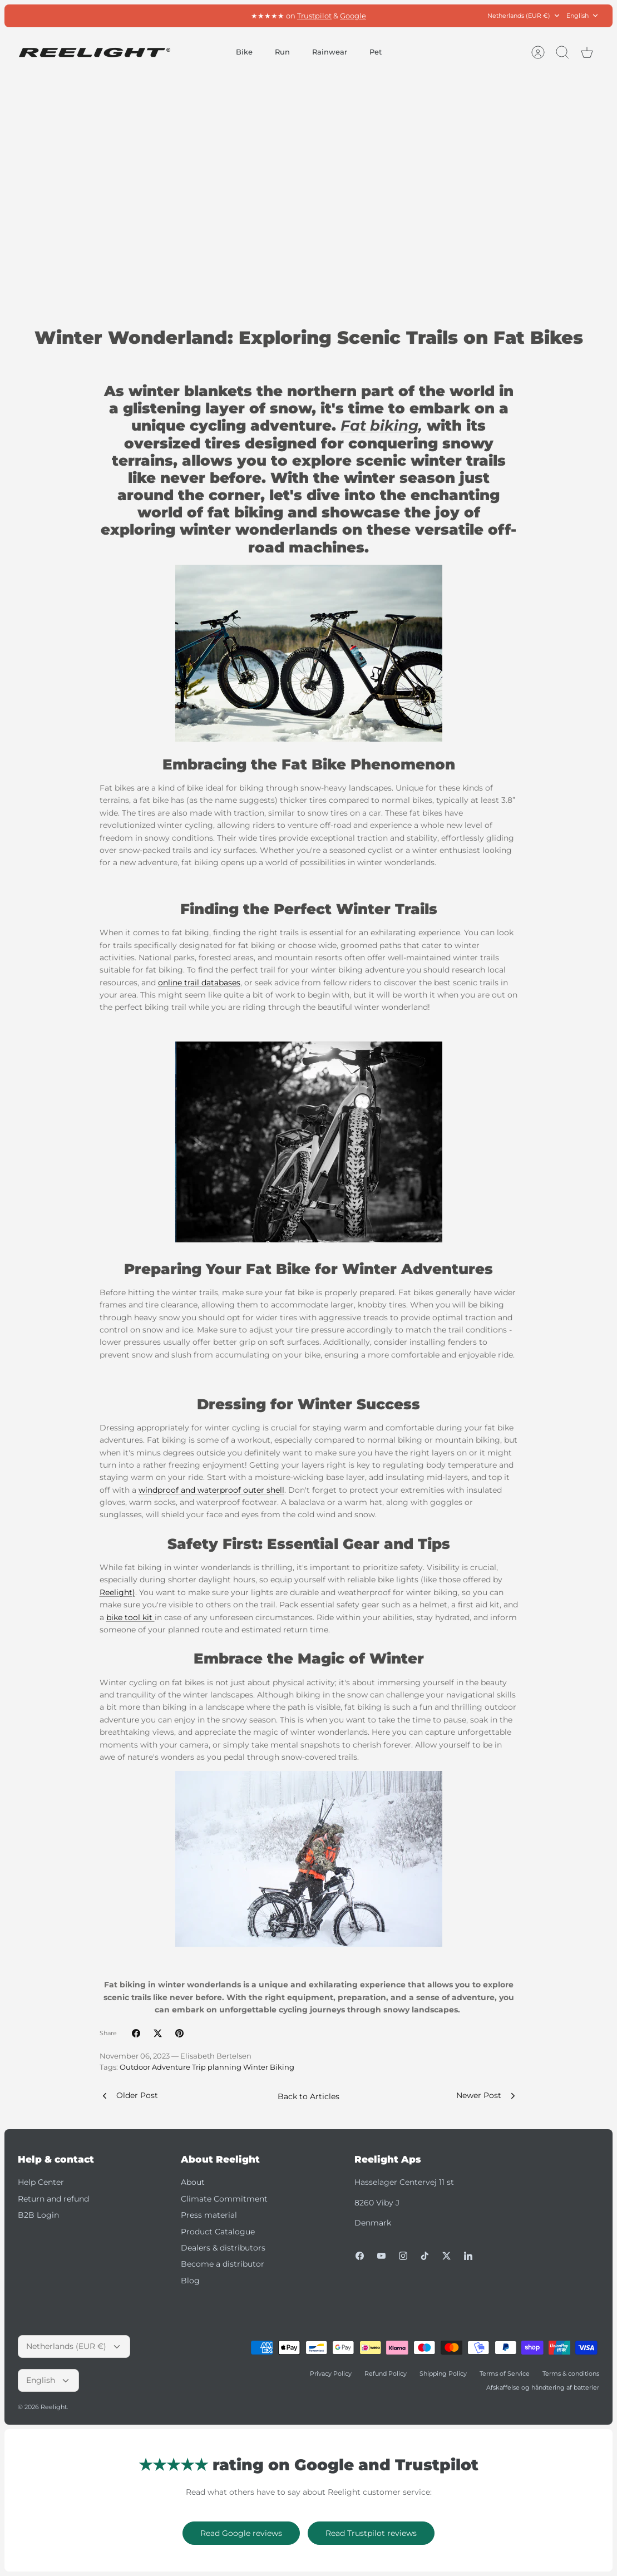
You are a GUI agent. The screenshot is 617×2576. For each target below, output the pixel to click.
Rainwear (329, 51)
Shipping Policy (443, 2373)
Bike (244, 51)
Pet (375, 51)
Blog (190, 2281)
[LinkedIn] (468, 2256)
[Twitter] (446, 2256)
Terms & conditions (570, 2373)
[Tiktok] (425, 2256)
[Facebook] (360, 2256)
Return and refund (53, 2199)
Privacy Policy (331, 2373)
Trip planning (216, 2067)
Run (282, 51)
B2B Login (38, 2215)
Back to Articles (308, 2096)
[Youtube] (381, 2256)
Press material (209, 2215)
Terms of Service (505, 2373)
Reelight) (117, 1592)
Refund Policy (385, 2373)
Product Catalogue (218, 2232)
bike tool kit (130, 1617)
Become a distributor (222, 2264)
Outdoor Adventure (155, 2067)
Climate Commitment (224, 2199)
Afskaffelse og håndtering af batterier (542, 2387)
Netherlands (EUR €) (524, 16)
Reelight (54, 2407)
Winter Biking (268, 2067)
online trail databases (199, 983)
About (193, 2182)
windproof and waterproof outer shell (211, 1490)
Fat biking (379, 426)
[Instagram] (403, 2256)
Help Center (41, 2182)
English (582, 16)
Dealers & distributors (223, 2248)
